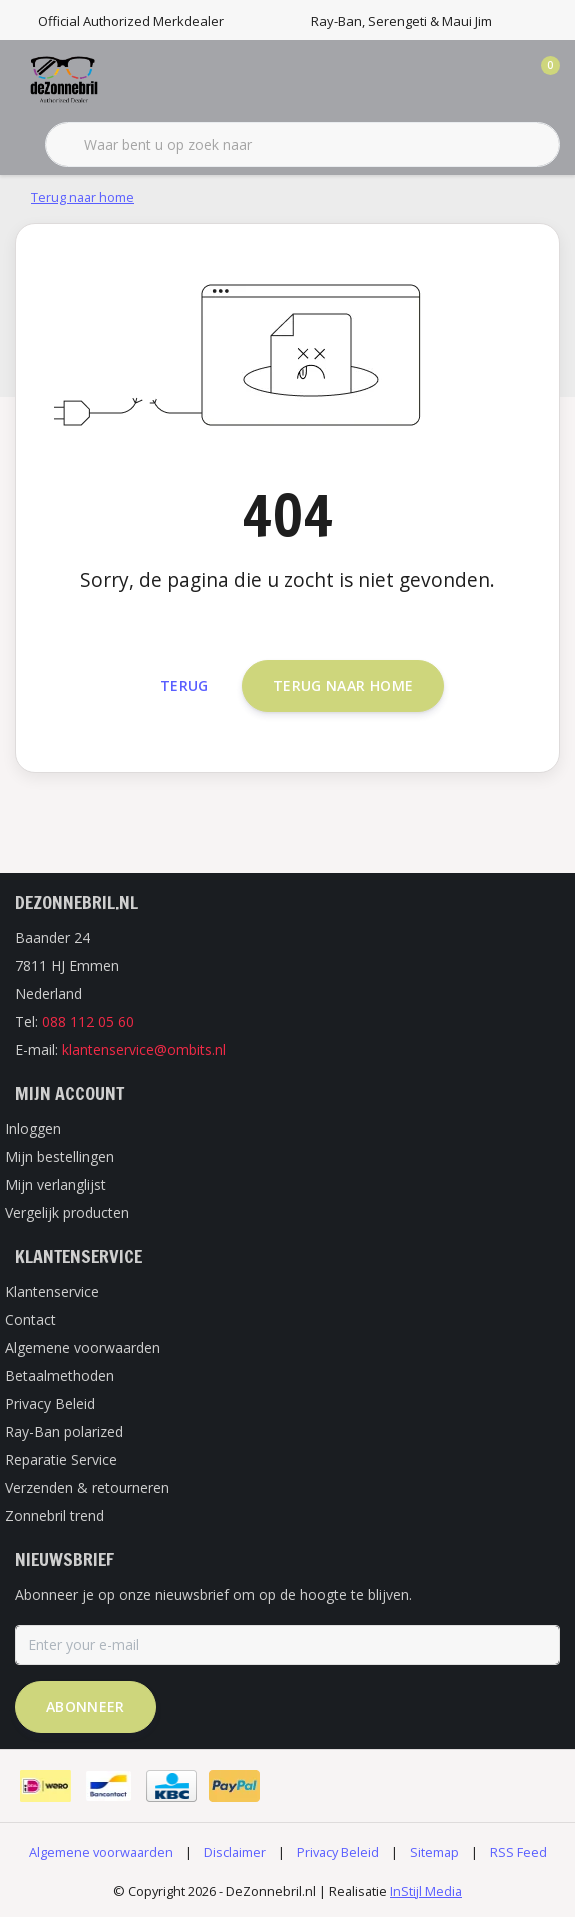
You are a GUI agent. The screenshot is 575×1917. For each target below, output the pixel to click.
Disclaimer (235, 1852)
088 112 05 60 (88, 1021)
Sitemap (434, 1852)
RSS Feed (518, 1852)
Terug (184, 685)
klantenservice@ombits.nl (144, 1049)
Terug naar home (343, 685)
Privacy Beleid (338, 1852)
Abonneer (85, 1706)
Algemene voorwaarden (101, 1852)
